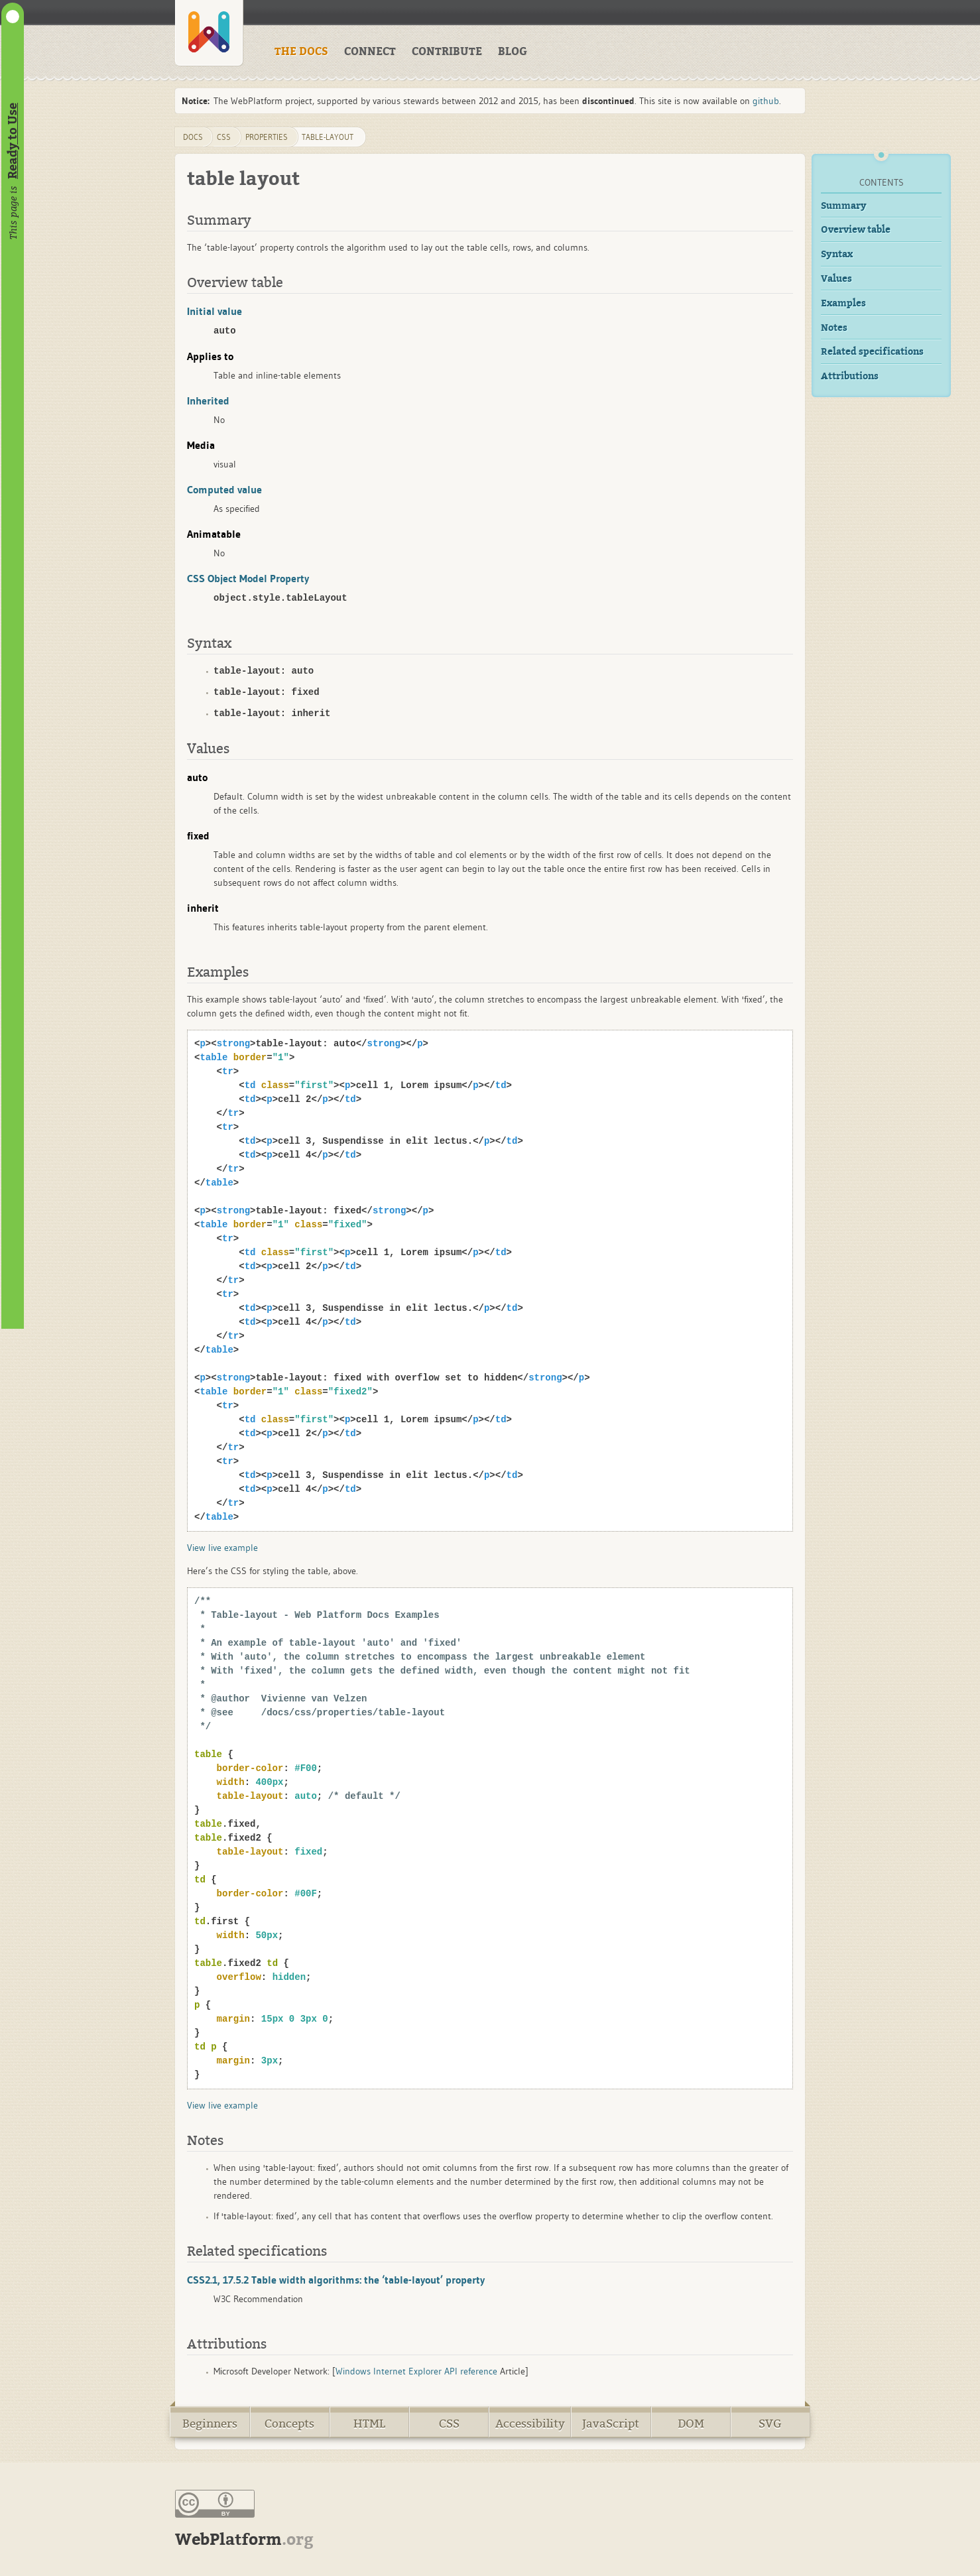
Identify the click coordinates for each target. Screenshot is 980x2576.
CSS (449, 2424)
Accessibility (530, 2424)
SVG (770, 2424)
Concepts (289, 2424)
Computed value (224, 489)
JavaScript (610, 2424)
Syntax (837, 254)
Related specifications (872, 351)
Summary (844, 206)
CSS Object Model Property (248, 578)
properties (266, 137)
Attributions (850, 376)
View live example (222, 1548)
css (224, 137)
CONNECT (370, 51)
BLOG (512, 51)
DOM (691, 2424)
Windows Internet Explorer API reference (416, 2371)
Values (836, 278)
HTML (369, 2424)
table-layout (327, 137)
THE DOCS (301, 51)
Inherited (208, 400)
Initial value (214, 311)
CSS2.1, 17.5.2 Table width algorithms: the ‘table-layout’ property (336, 2279)
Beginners (209, 2424)
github (766, 101)
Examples (843, 303)
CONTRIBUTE (447, 51)
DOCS (193, 137)
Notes (834, 328)
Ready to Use (12, 141)
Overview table (855, 229)
